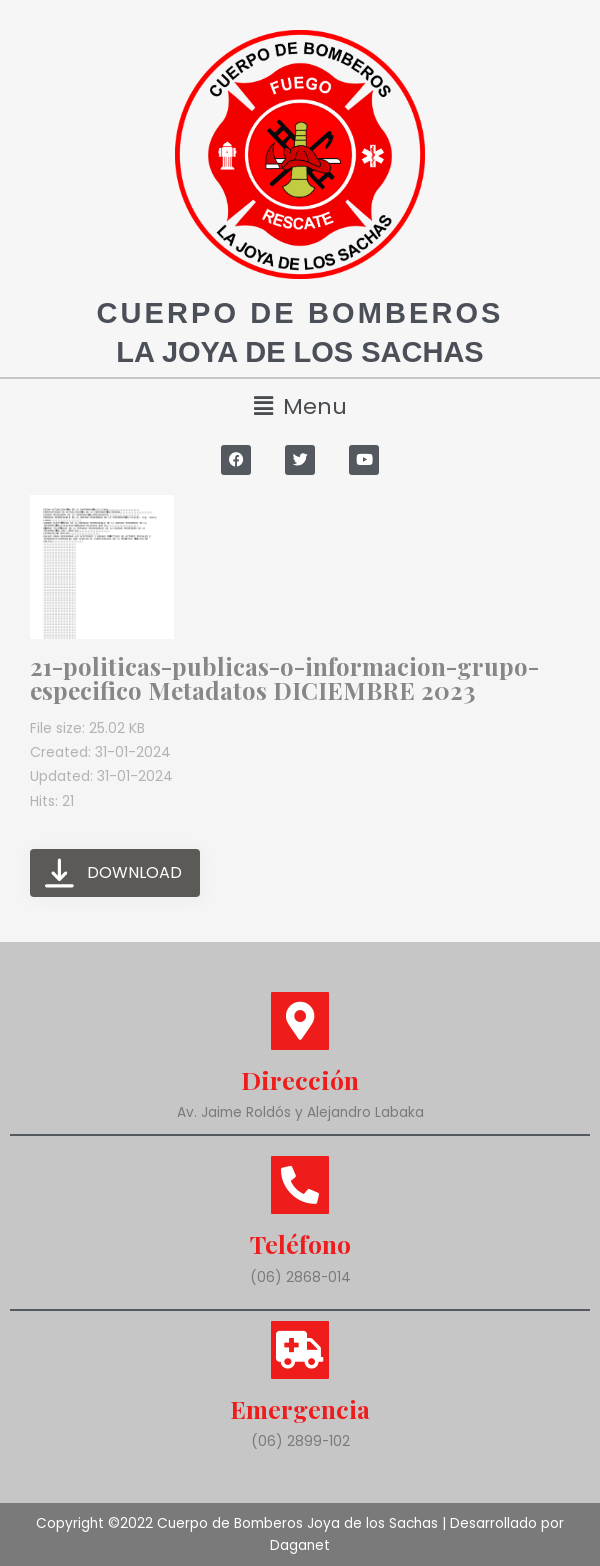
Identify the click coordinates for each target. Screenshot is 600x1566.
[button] (300, 406)
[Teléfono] (300, 1185)
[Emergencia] (300, 1349)
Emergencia (300, 1407)
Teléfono (300, 1243)
